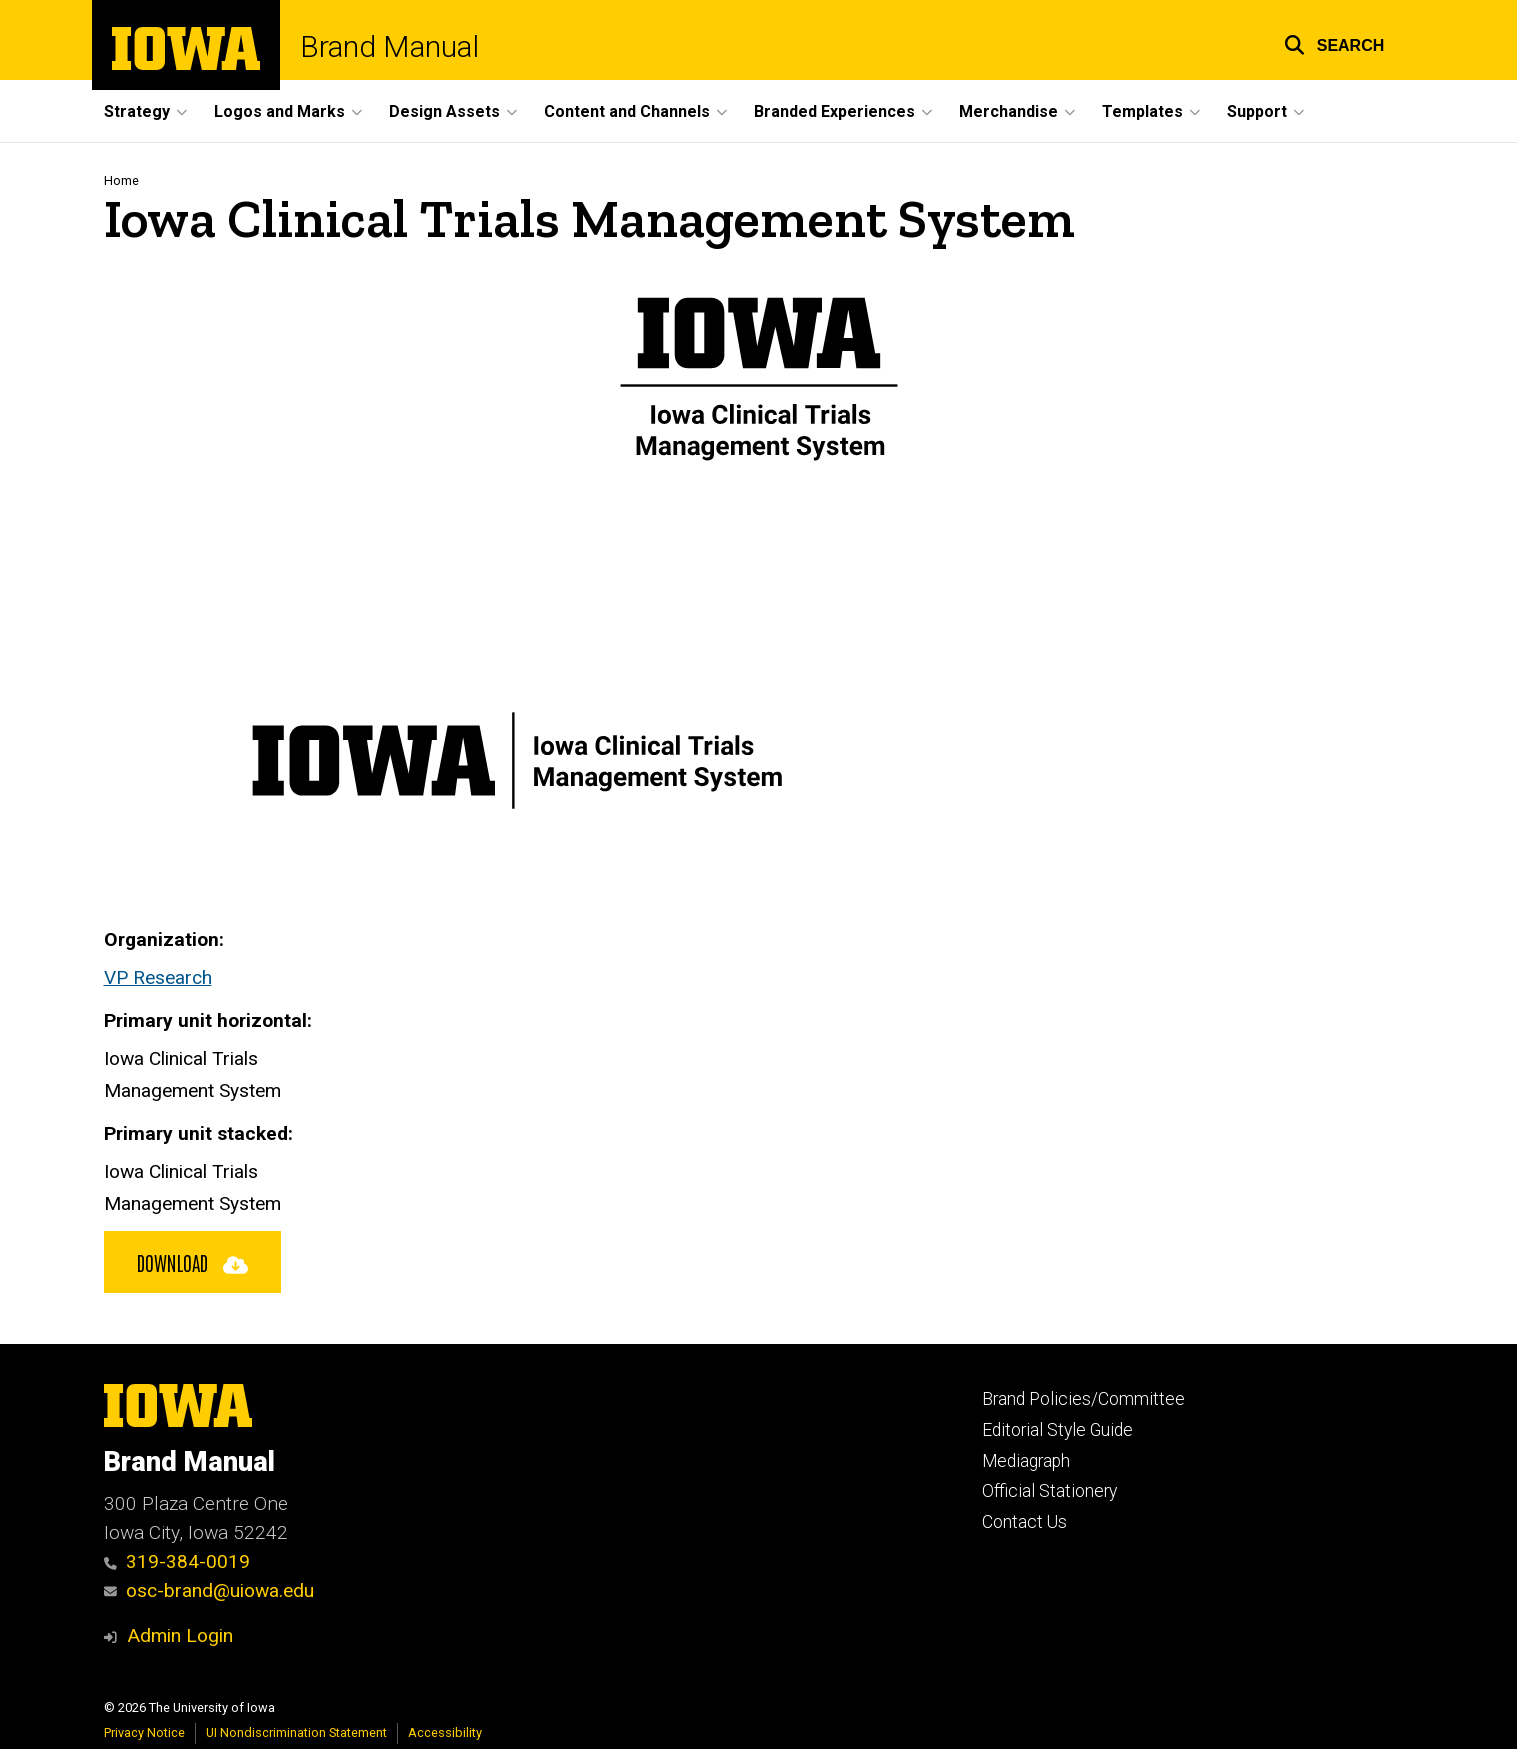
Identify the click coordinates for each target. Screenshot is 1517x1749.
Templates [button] (1142, 111)
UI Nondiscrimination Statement (296, 1732)
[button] (1334, 42)
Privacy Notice (144, 1732)
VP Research (158, 977)
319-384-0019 (177, 1561)
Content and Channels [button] (627, 111)
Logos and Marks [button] (279, 111)
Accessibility (445, 1732)
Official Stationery (1049, 1491)
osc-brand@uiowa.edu (209, 1590)
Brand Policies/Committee (1083, 1399)
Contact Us (1024, 1522)
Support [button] (1257, 111)
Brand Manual (389, 47)
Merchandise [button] (1008, 111)
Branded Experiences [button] (834, 111)
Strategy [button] (137, 111)
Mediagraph (1026, 1461)
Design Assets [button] (444, 111)
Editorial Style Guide (1057, 1430)
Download (192, 1262)
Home (121, 180)
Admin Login (180, 1635)
